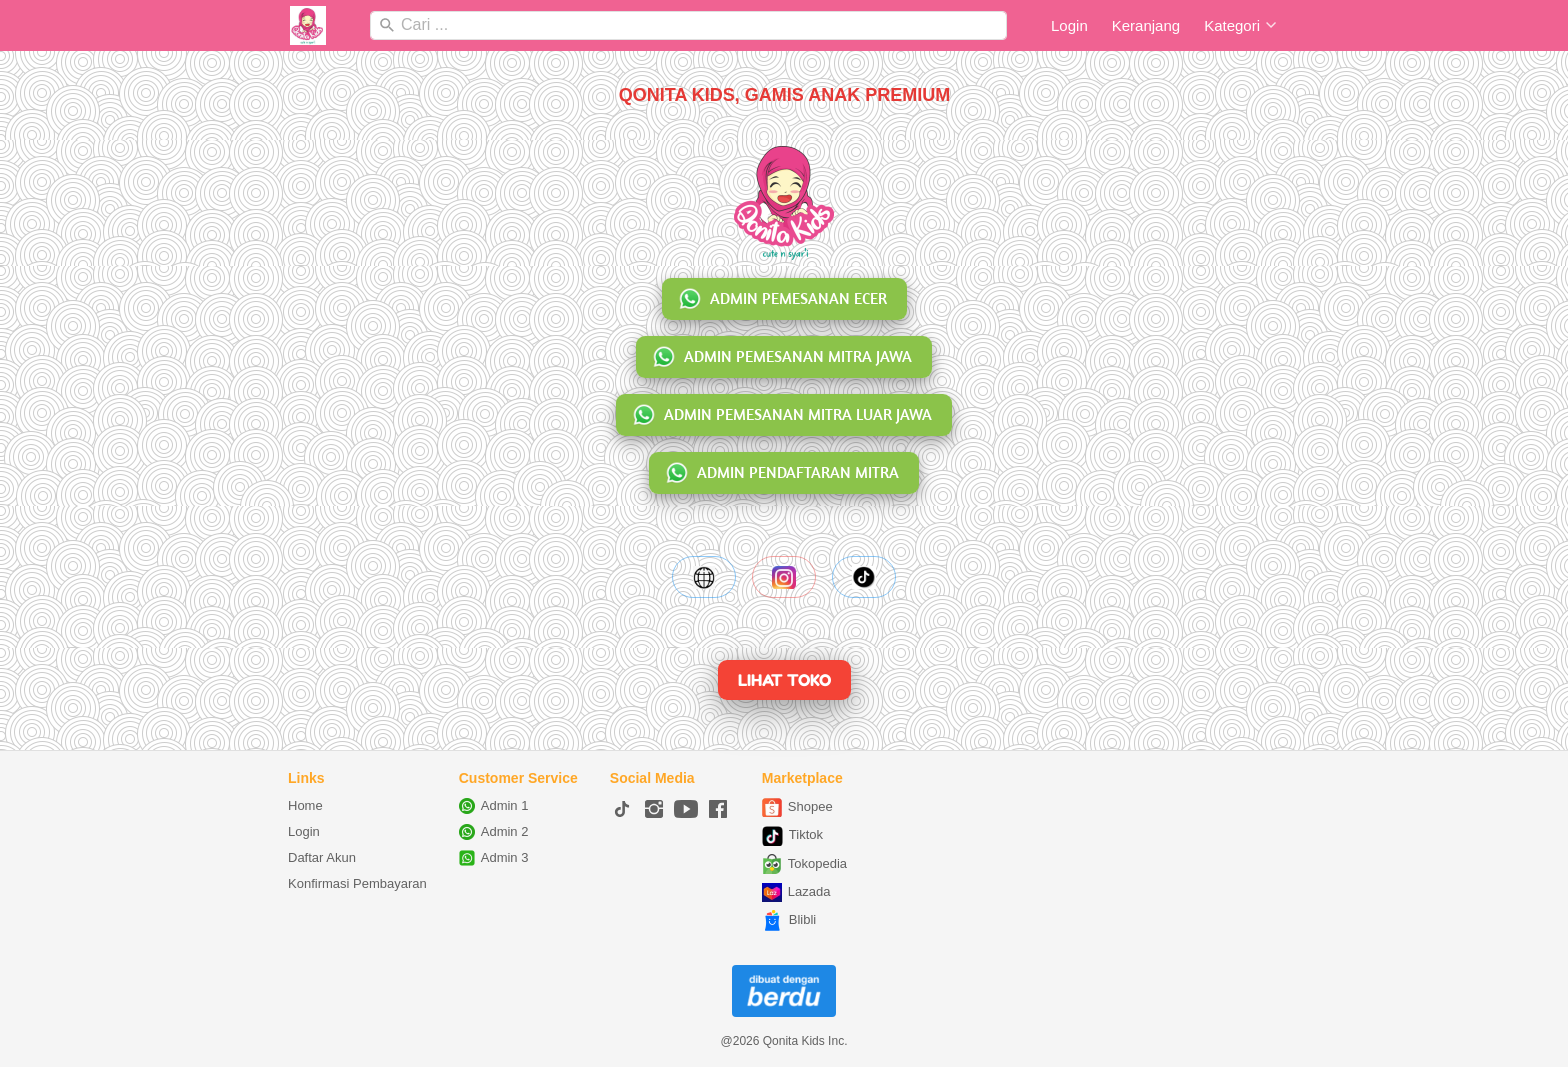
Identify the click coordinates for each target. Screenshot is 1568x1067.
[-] (622, 810)
